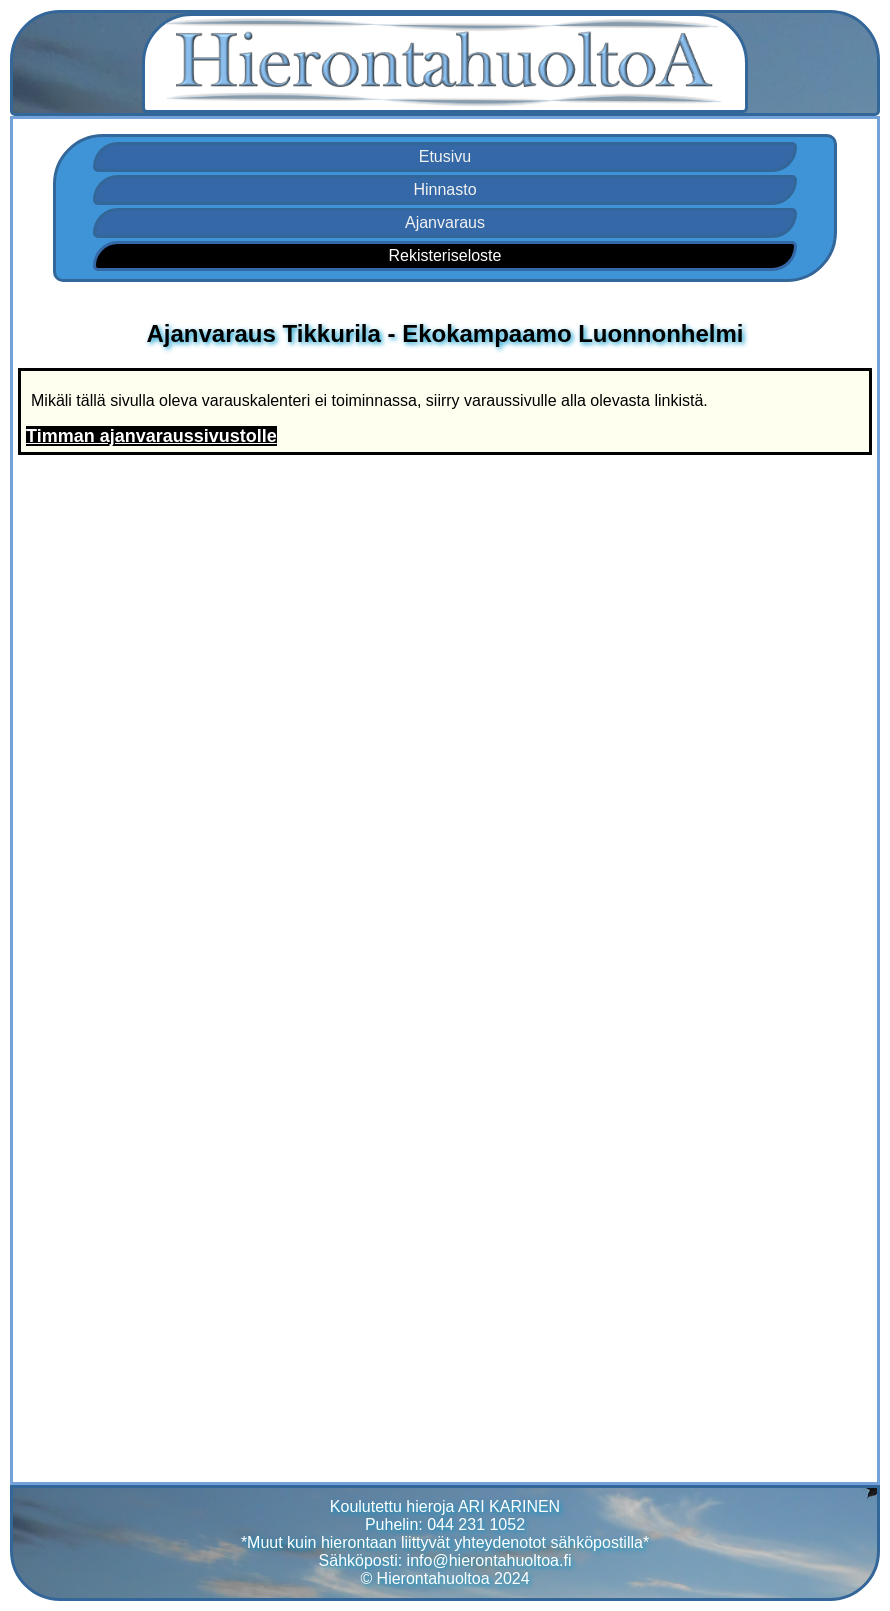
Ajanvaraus (445, 222)
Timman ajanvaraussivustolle (151, 436)
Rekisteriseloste (445, 255)
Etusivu (445, 156)
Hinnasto (444, 189)
